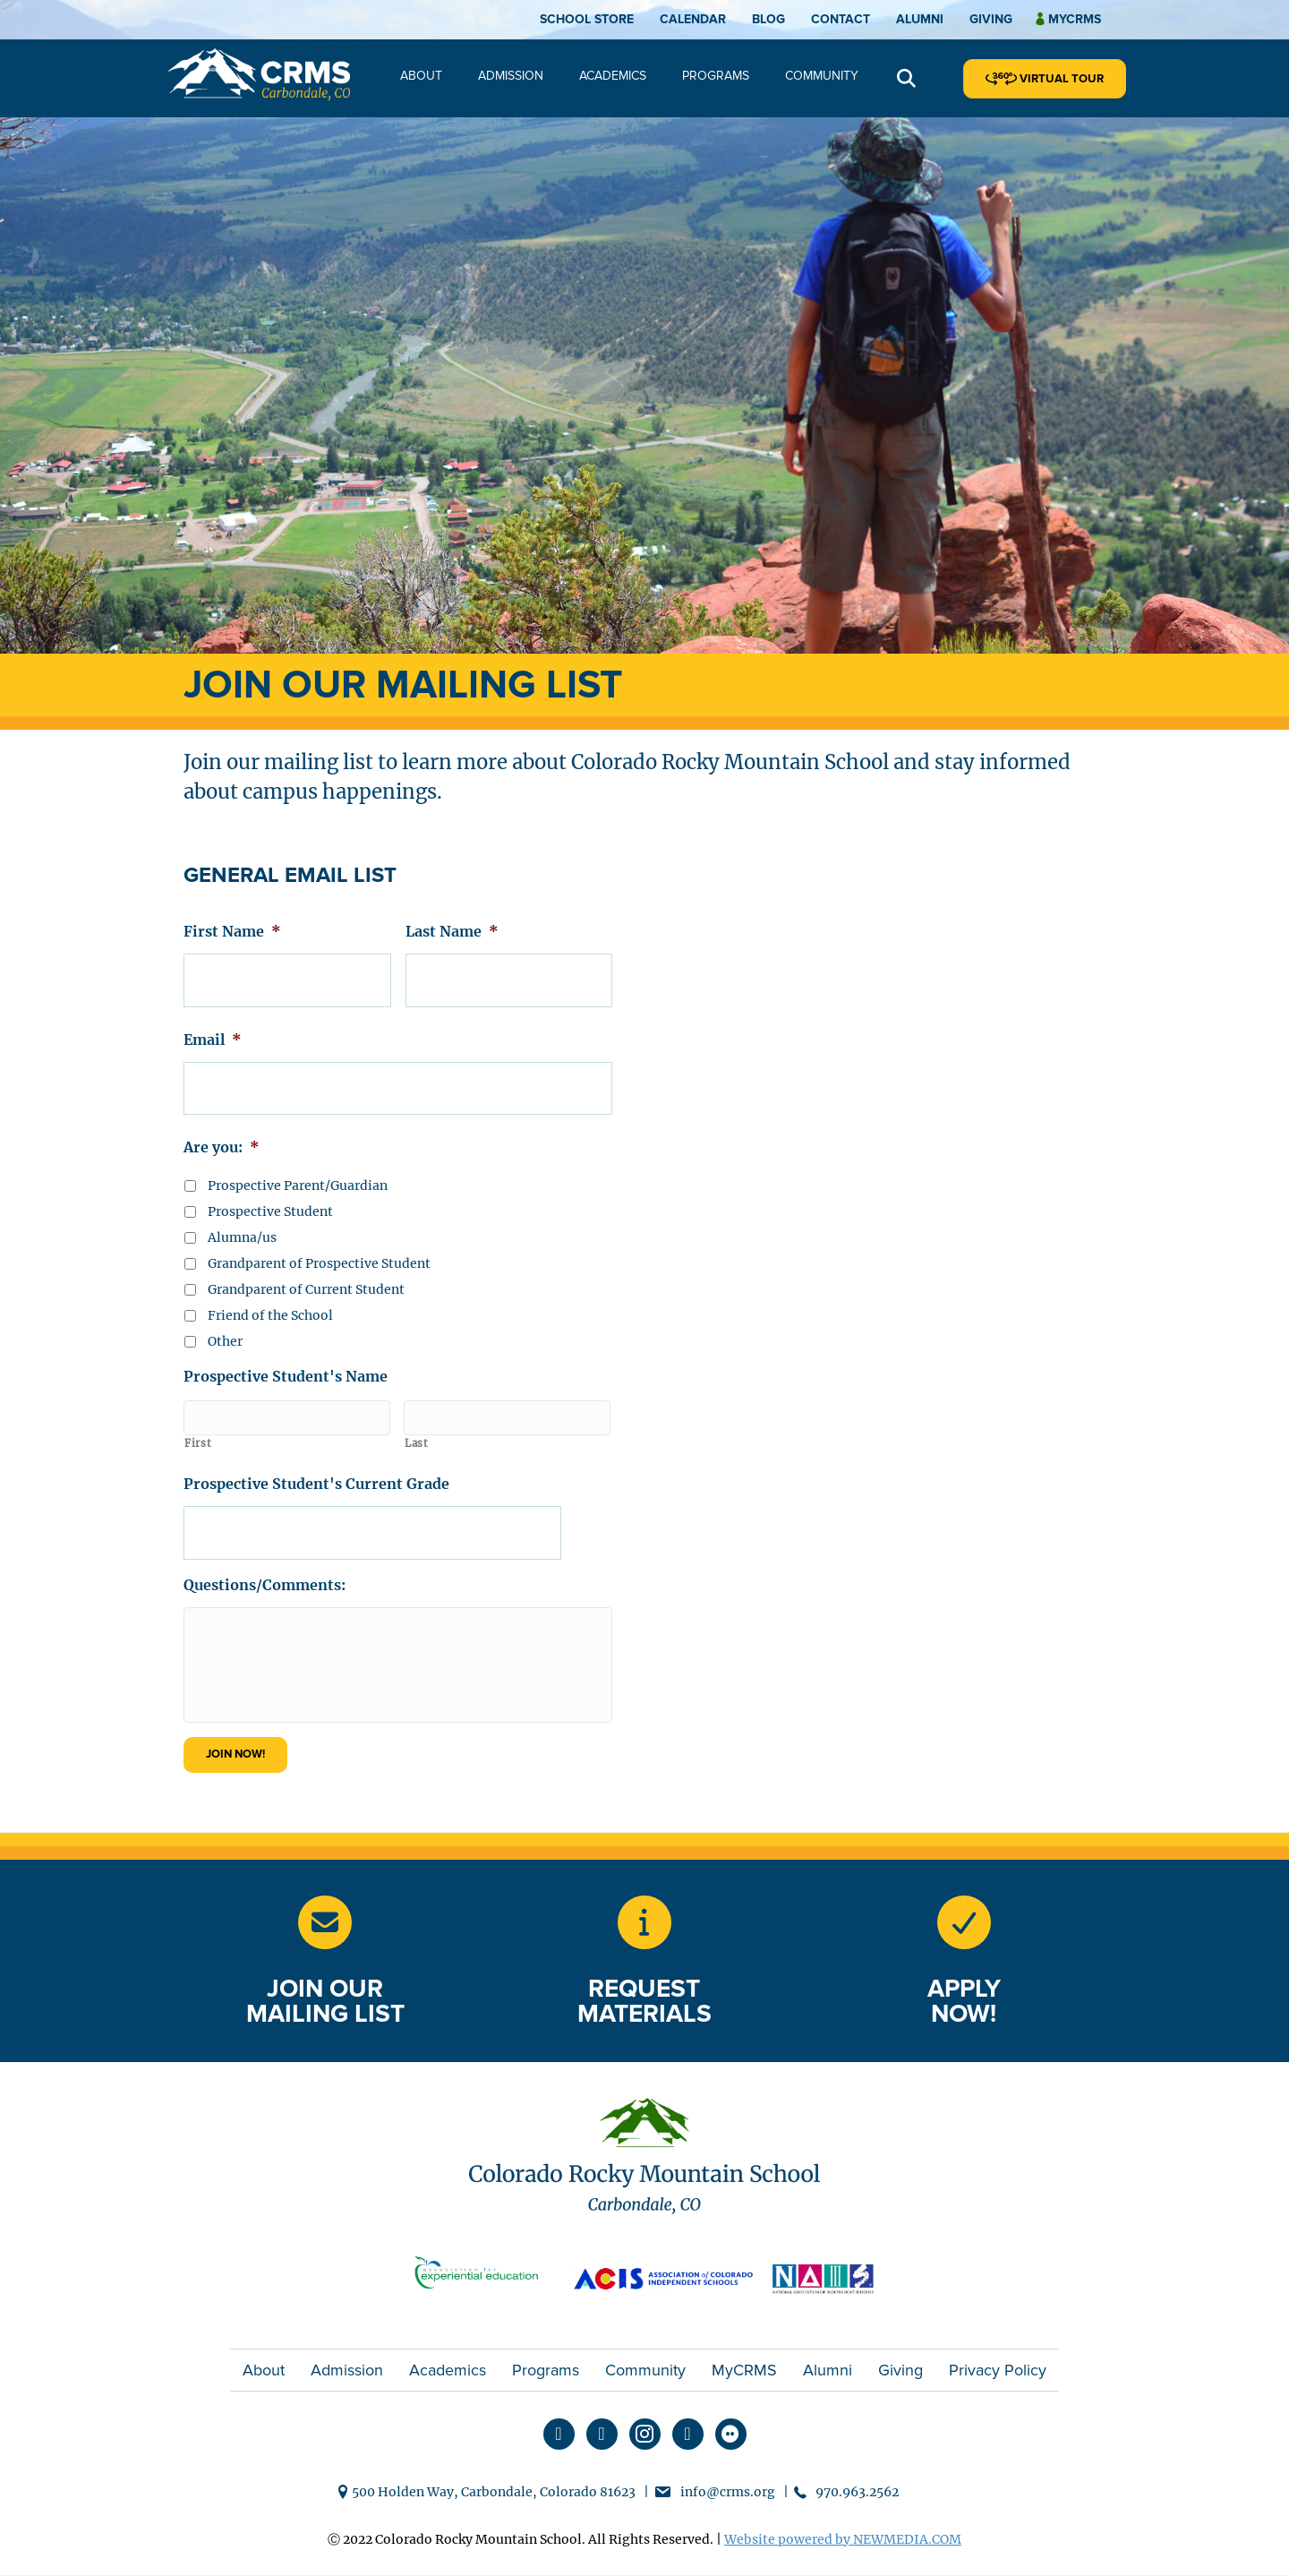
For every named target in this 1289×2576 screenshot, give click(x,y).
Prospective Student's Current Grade (316, 1464)
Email (213, 1032)
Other (225, 1328)
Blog (768, 19)
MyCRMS (744, 2370)
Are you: (222, 1134)
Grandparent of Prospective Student (319, 1250)
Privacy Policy (997, 2370)
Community (821, 75)
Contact (840, 19)
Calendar (693, 19)
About (421, 75)
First (197, 1423)
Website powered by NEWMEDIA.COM (842, 2540)
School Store (587, 19)
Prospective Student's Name (286, 1363)
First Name (232, 931)
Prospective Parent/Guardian (298, 1172)
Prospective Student (270, 1198)
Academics (612, 75)
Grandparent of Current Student (306, 1276)
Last (417, 1423)
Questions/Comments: (265, 1558)
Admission (510, 75)
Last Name (452, 931)
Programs (715, 75)
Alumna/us (242, 1224)
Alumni (919, 19)
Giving (990, 19)
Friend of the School (270, 1302)
